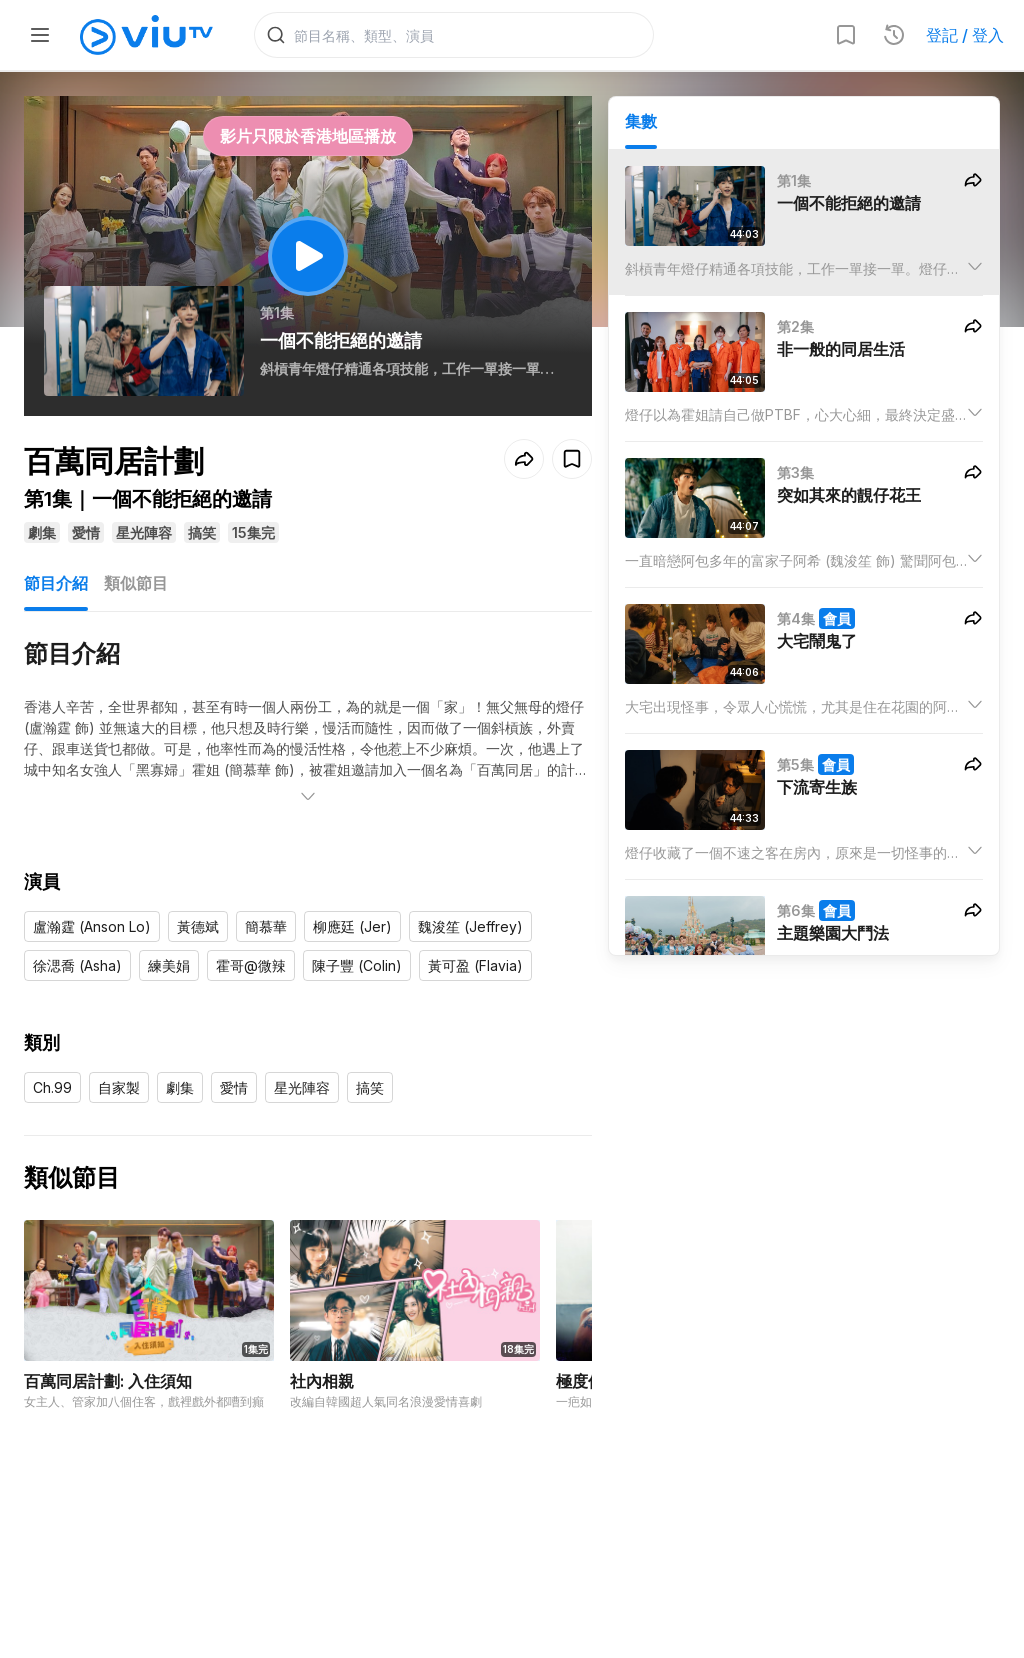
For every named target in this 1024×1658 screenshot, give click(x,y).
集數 (641, 121)
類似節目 (136, 584)
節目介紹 (56, 584)
